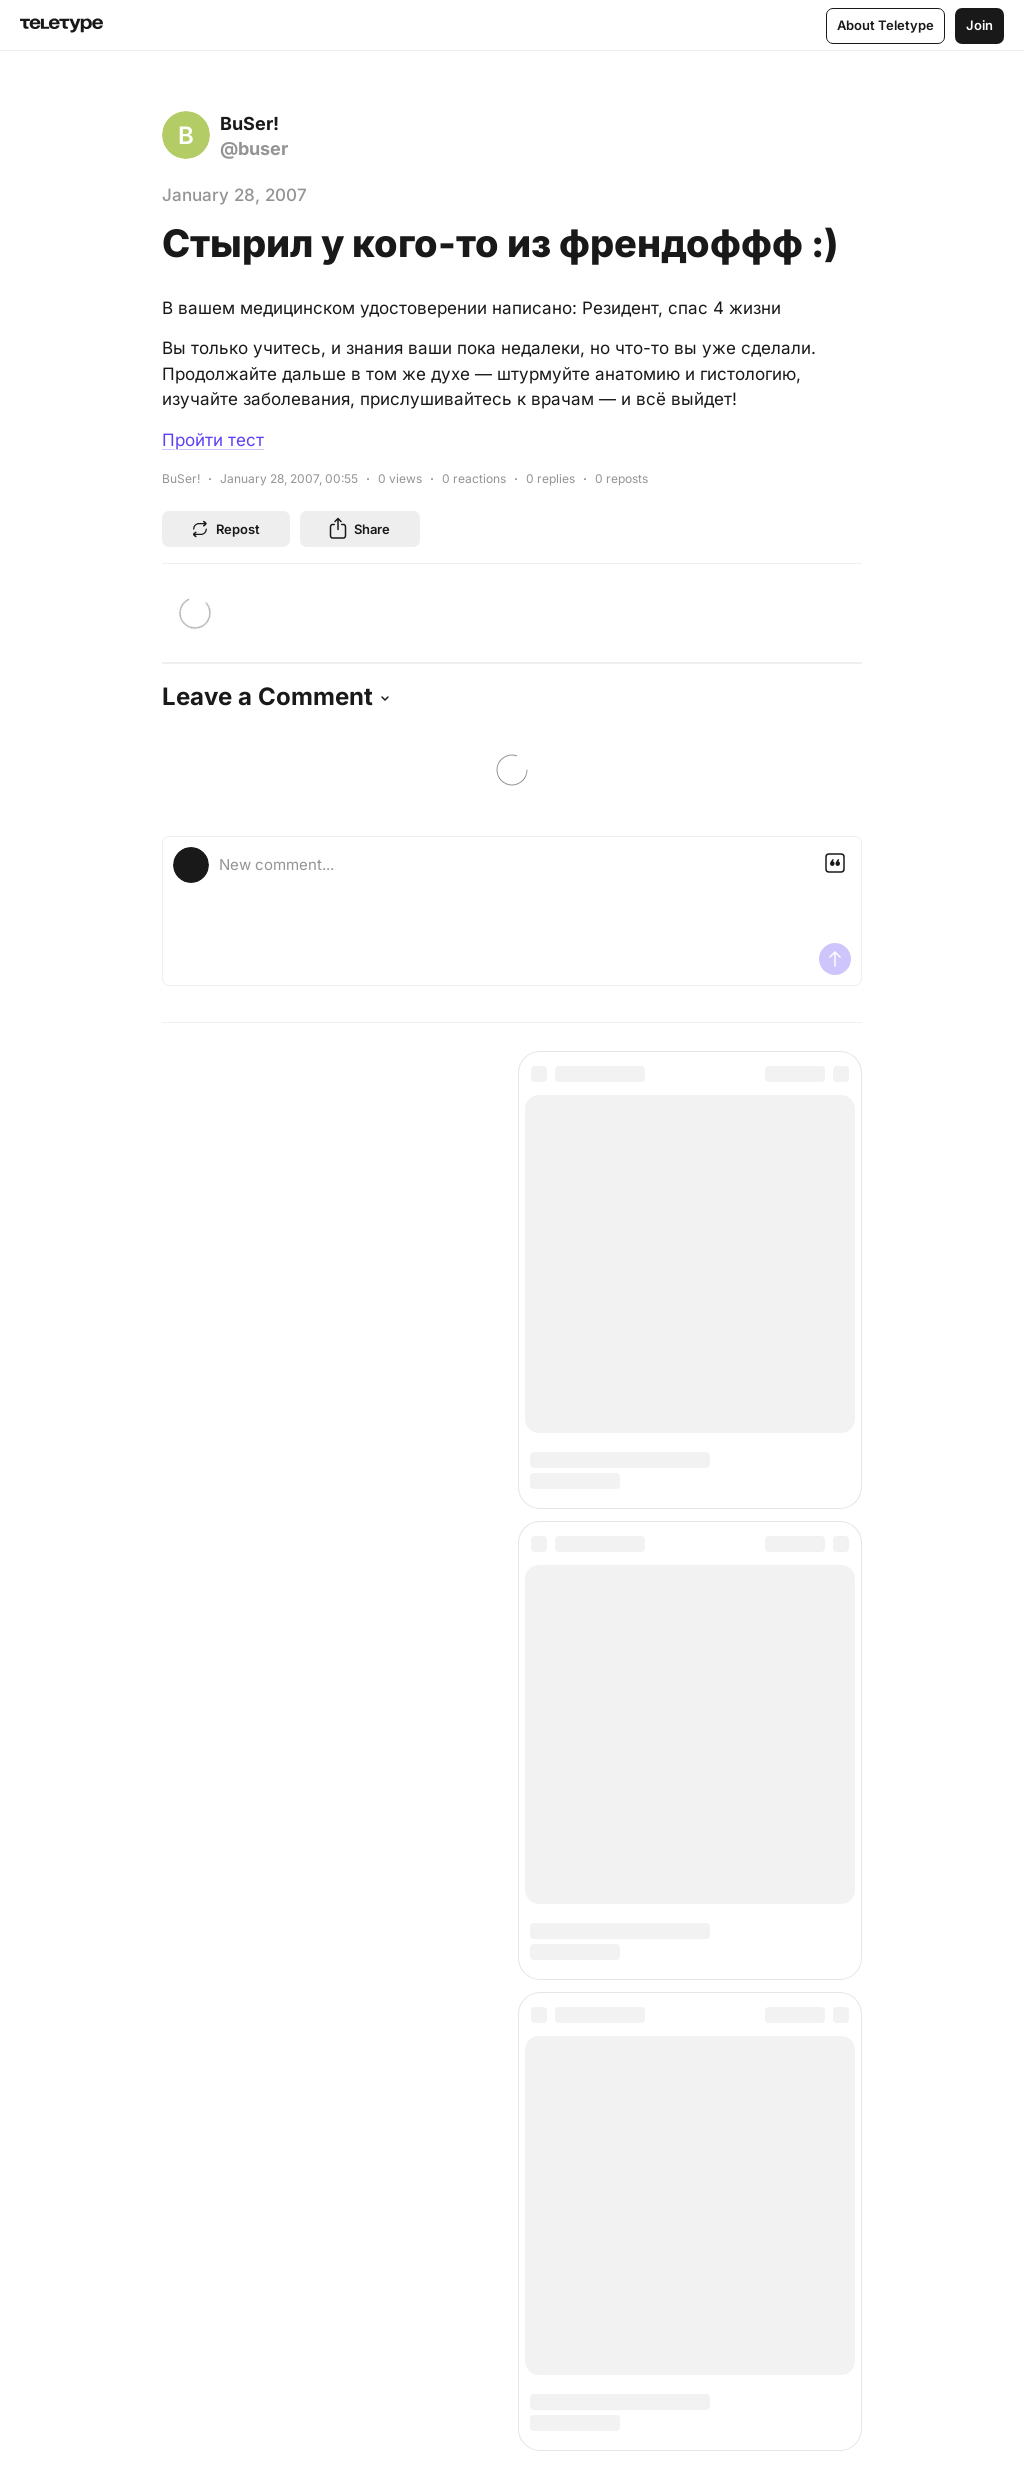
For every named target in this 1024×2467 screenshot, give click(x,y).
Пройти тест (213, 440)
